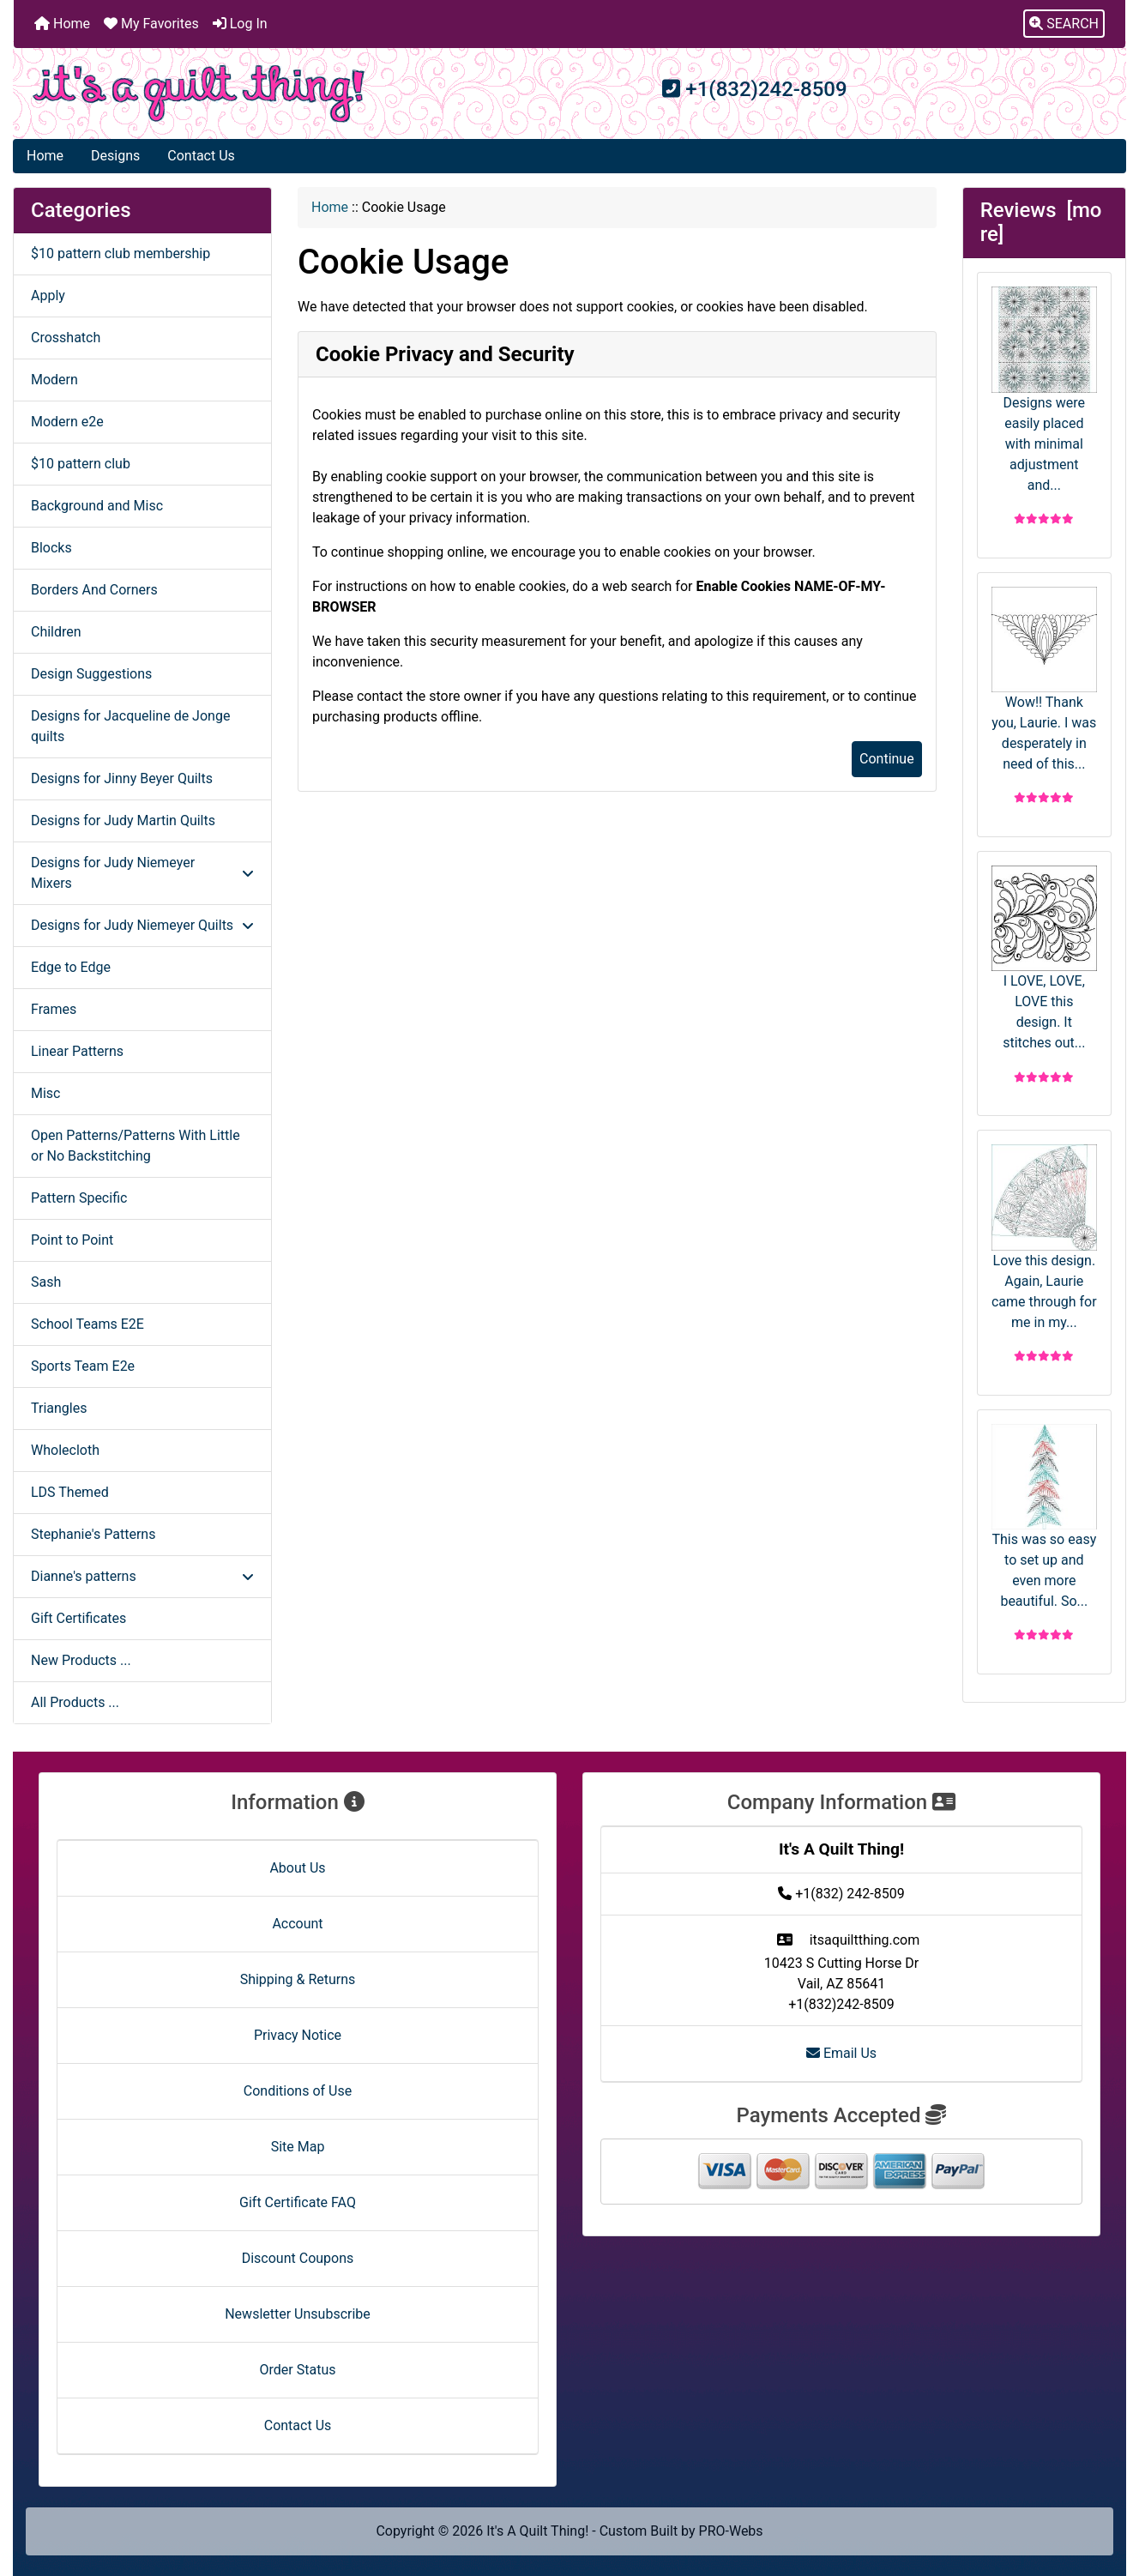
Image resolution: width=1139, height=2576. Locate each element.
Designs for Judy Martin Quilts (123, 820)
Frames (53, 1009)
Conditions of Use (298, 2091)
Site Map (298, 2147)
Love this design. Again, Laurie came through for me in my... (1044, 1237)
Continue (886, 759)
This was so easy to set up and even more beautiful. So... (1044, 1516)
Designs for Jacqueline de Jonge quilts (130, 726)
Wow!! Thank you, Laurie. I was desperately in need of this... (1044, 679)
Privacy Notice (297, 2035)
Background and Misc (97, 506)
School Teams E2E (87, 1324)
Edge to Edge (71, 967)
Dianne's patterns (142, 1576)
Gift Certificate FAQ (297, 2202)
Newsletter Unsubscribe (298, 2314)
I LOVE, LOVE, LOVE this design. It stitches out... (1044, 958)
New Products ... (81, 1660)
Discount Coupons (298, 2258)
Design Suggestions (91, 674)
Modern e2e (67, 421)
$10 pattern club (80, 463)
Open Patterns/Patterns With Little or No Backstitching (135, 1145)
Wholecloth (65, 1450)
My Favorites (151, 23)
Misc (46, 1093)
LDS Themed (70, 1492)
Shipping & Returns (298, 1979)
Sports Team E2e (83, 1366)
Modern (54, 379)
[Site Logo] (199, 93)
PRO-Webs (731, 2531)
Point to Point (72, 1240)
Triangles (59, 1408)
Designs (115, 156)
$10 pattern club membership (120, 253)
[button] (1064, 24)
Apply (48, 295)
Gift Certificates (78, 1618)
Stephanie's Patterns (93, 1534)
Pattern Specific (79, 1198)
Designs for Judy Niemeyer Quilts (142, 925)
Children (56, 632)
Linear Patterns (77, 1051)
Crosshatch (65, 337)
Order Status (298, 2370)
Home (62, 23)
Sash (46, 1282)
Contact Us (201, 156)
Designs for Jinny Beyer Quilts (122, 778)
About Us (297, 1868)
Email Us (841, 2053)
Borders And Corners (94, 590)
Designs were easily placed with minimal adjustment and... (1044, 389)
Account (297, 1923)
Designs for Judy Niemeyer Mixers (142, 872)
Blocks (51, 548)
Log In (240, 23)
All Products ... (75, 1702)
